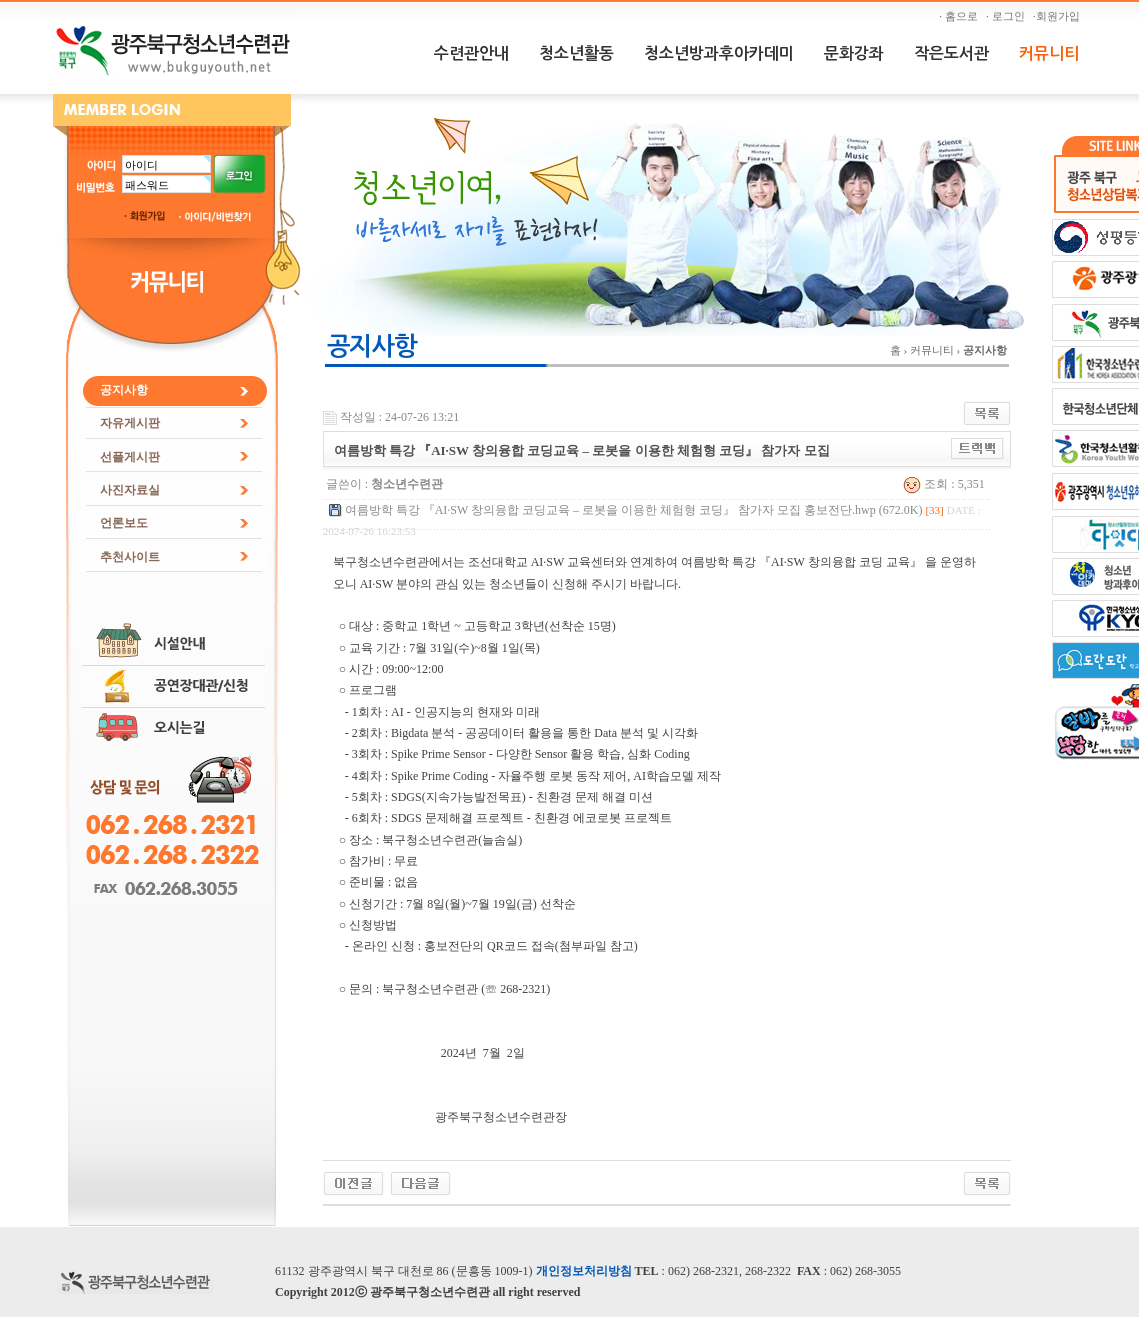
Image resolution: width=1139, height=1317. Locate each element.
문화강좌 (854, 53)
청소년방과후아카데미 (719, 53)
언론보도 (124, 523)
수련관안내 (471, 53)
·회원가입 (1059, 16)
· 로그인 (1008, 16)
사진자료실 (130, 490)
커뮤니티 (1049, 53)
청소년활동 (576, 53)
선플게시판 (130, 457)
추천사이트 (130, 557)
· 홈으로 (961, 16)
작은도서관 (951, 53)
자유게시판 (130, 423)
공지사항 (124, 390)
